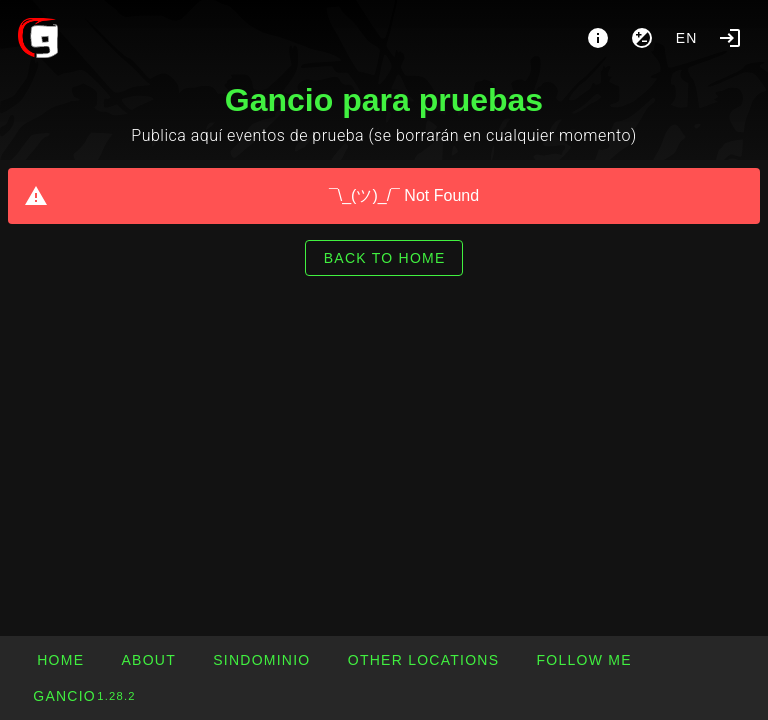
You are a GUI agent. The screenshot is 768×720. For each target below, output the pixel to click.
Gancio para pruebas (384, 100)
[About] (598, 38)
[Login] (730, 38)
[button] (423, 660)
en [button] (687, 38)
